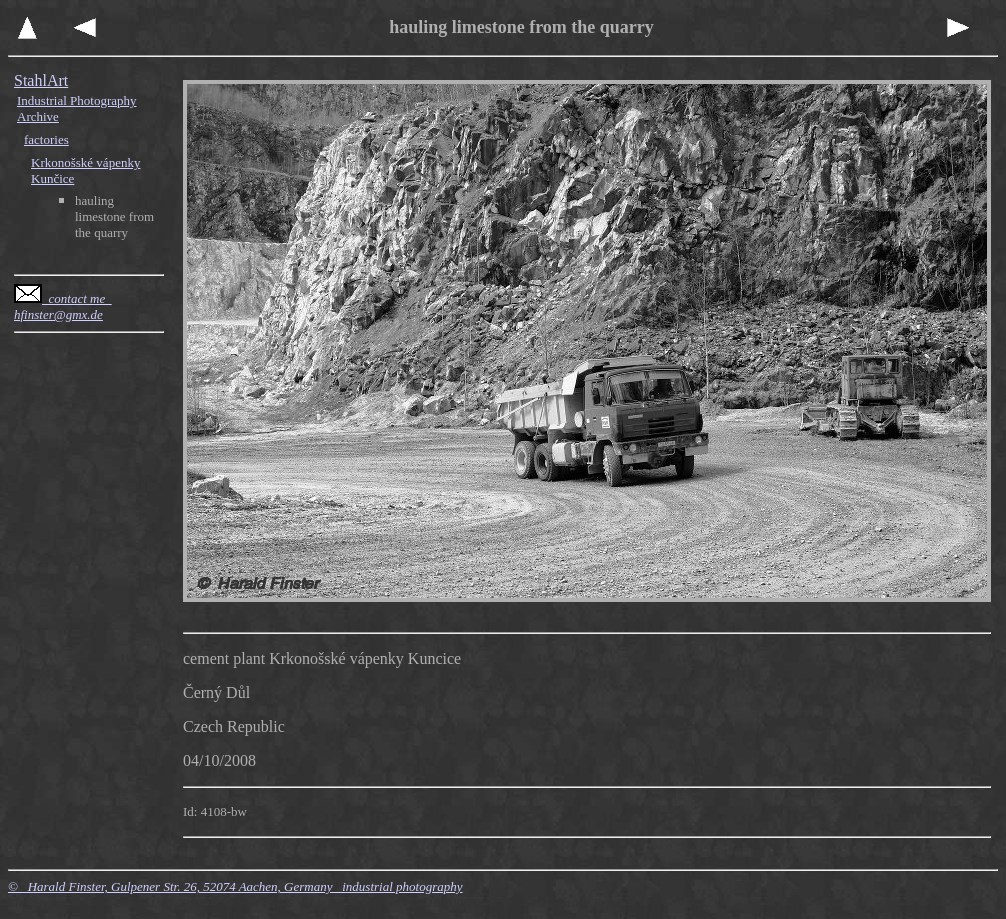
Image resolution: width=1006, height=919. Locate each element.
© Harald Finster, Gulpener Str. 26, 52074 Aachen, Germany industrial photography (235, 886)
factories (46, 139)
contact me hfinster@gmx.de (63, 306)
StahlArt (41, 80)
